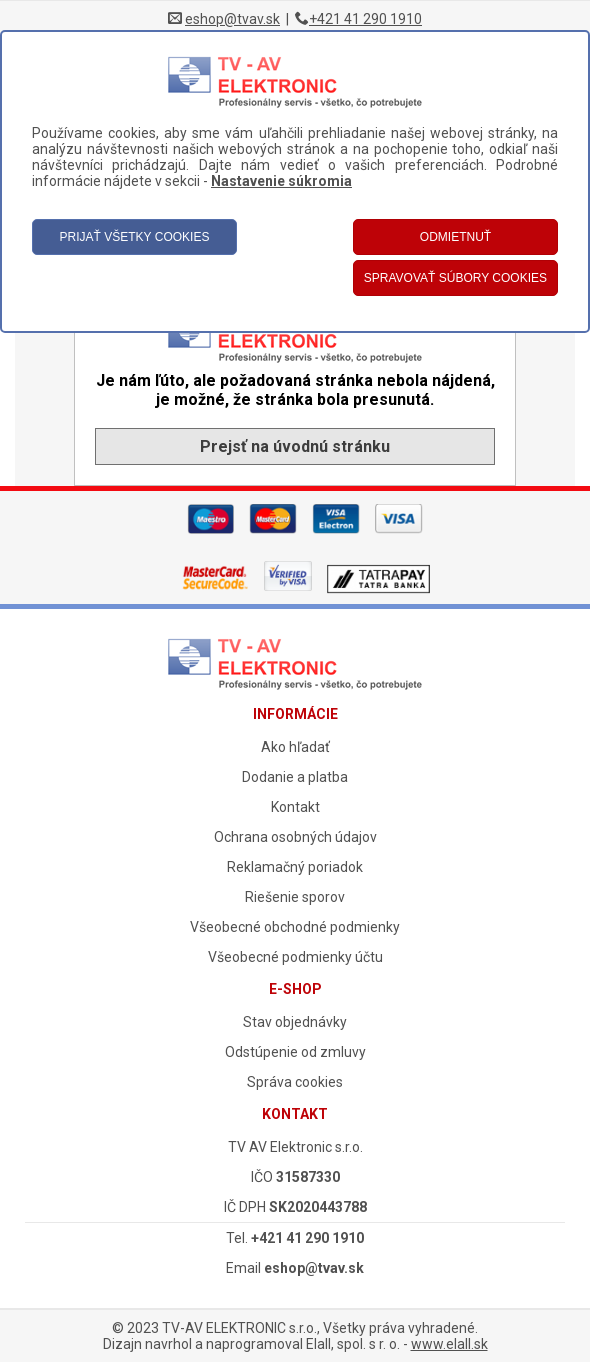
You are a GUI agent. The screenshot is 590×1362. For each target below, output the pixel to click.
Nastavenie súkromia (281, 181)
